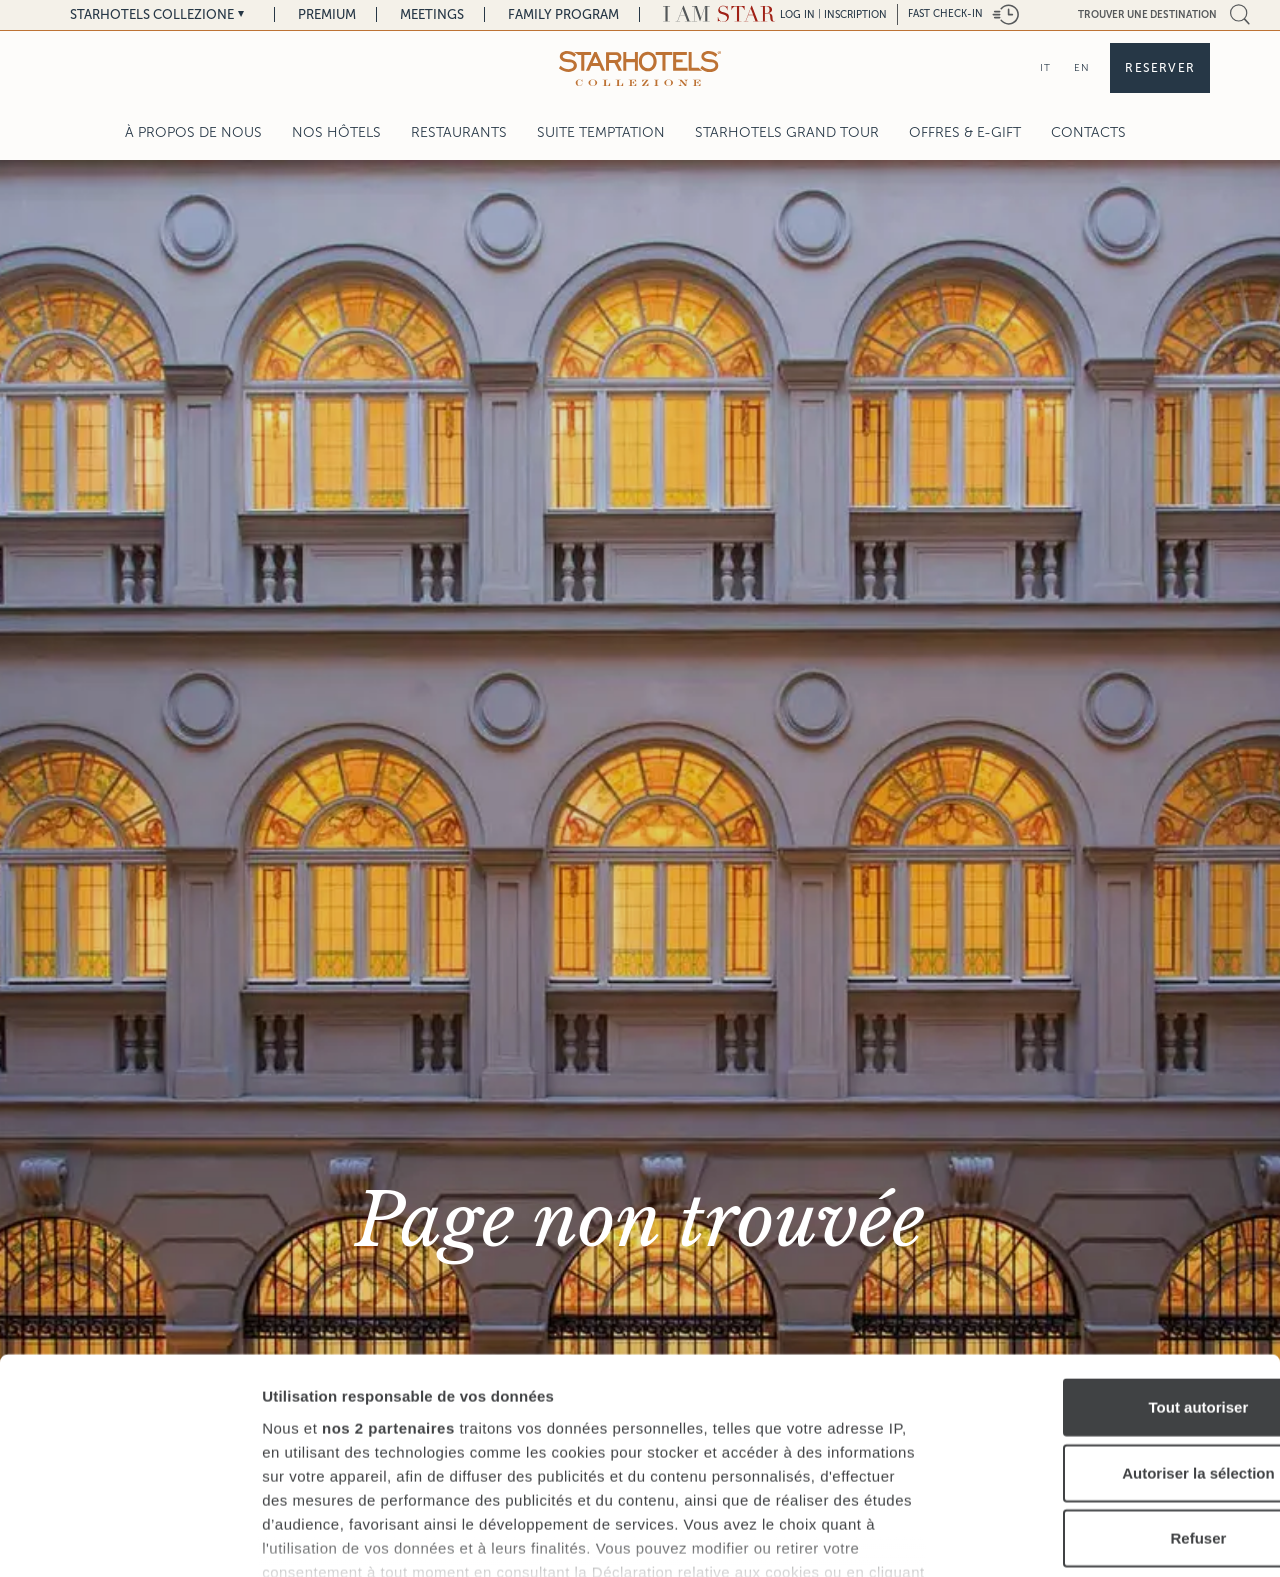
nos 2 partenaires (388, 1291)
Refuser (1113, 1402)
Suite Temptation (601, 132)
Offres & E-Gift (965, 132)
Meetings (432, 14)
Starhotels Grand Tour (787, 132)
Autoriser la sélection (1113, 1336)
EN (1082, 67)
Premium (327, 14)
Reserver (1160, 68)
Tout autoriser (1113, 1271)
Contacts (1088, 132)
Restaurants (459, 132)
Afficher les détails (1101, 1537)
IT (1045, 67)
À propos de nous (193, 132)
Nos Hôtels (336, 132)
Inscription (855, 14)
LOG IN (797, 14)
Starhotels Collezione (152, 14)
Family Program (563, 14)
